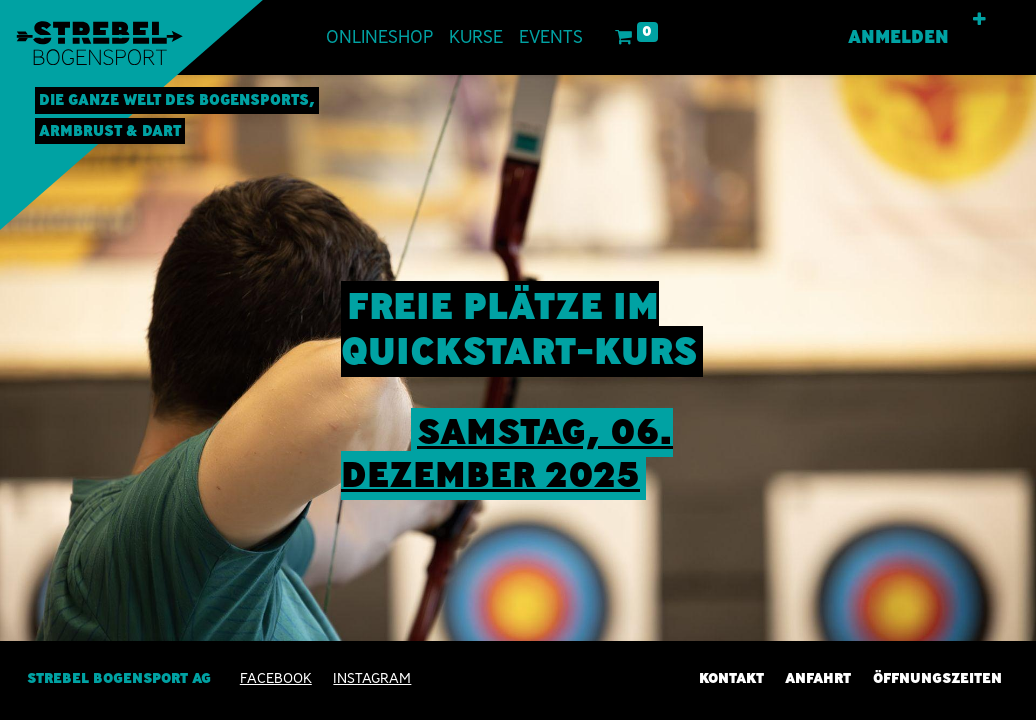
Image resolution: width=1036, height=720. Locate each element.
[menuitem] (379, 37)
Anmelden (898, 37)
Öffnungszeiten (937, 678)
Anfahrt (818, 678)
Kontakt (731, 678)
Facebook (276, 678)
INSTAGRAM (372, 678)
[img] (994, 395)
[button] (979, 20)
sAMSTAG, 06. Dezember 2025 (507, 453)
